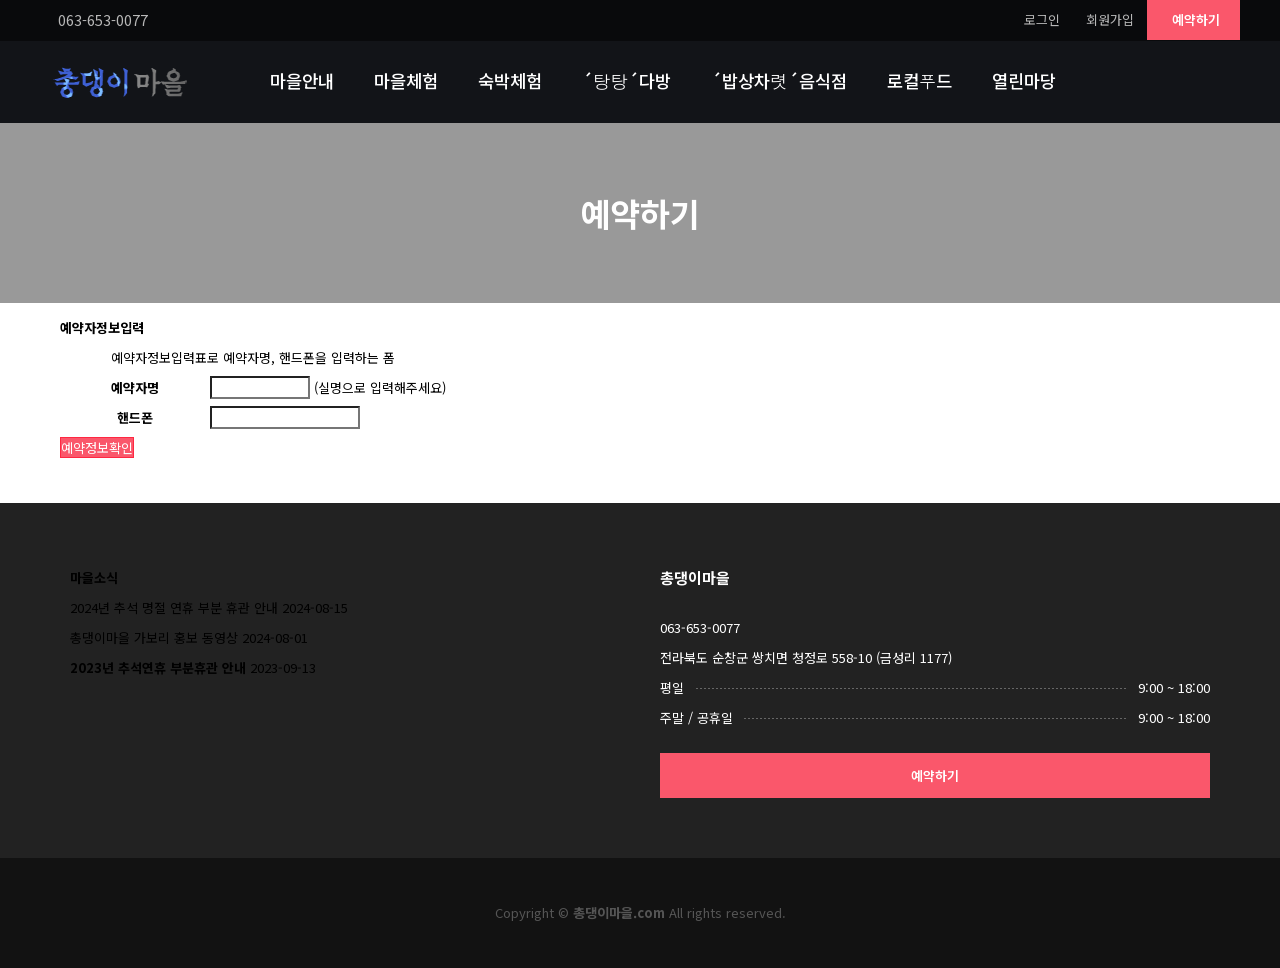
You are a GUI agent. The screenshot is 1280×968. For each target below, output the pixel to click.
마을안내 (302, 80)
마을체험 (406, 80)
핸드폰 (135, 417)
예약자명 (135, 387)
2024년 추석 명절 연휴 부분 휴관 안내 (174, 607)
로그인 (1042, 19)
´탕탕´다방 (626, 80)
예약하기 (1196, 19)
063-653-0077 (700, 627)
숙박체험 (510, 80)
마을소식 (94, 577)
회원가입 (1110, 19)
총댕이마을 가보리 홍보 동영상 (154, 637)
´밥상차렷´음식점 (779, 80)
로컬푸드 (920, 80)
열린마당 (1024, 80)
